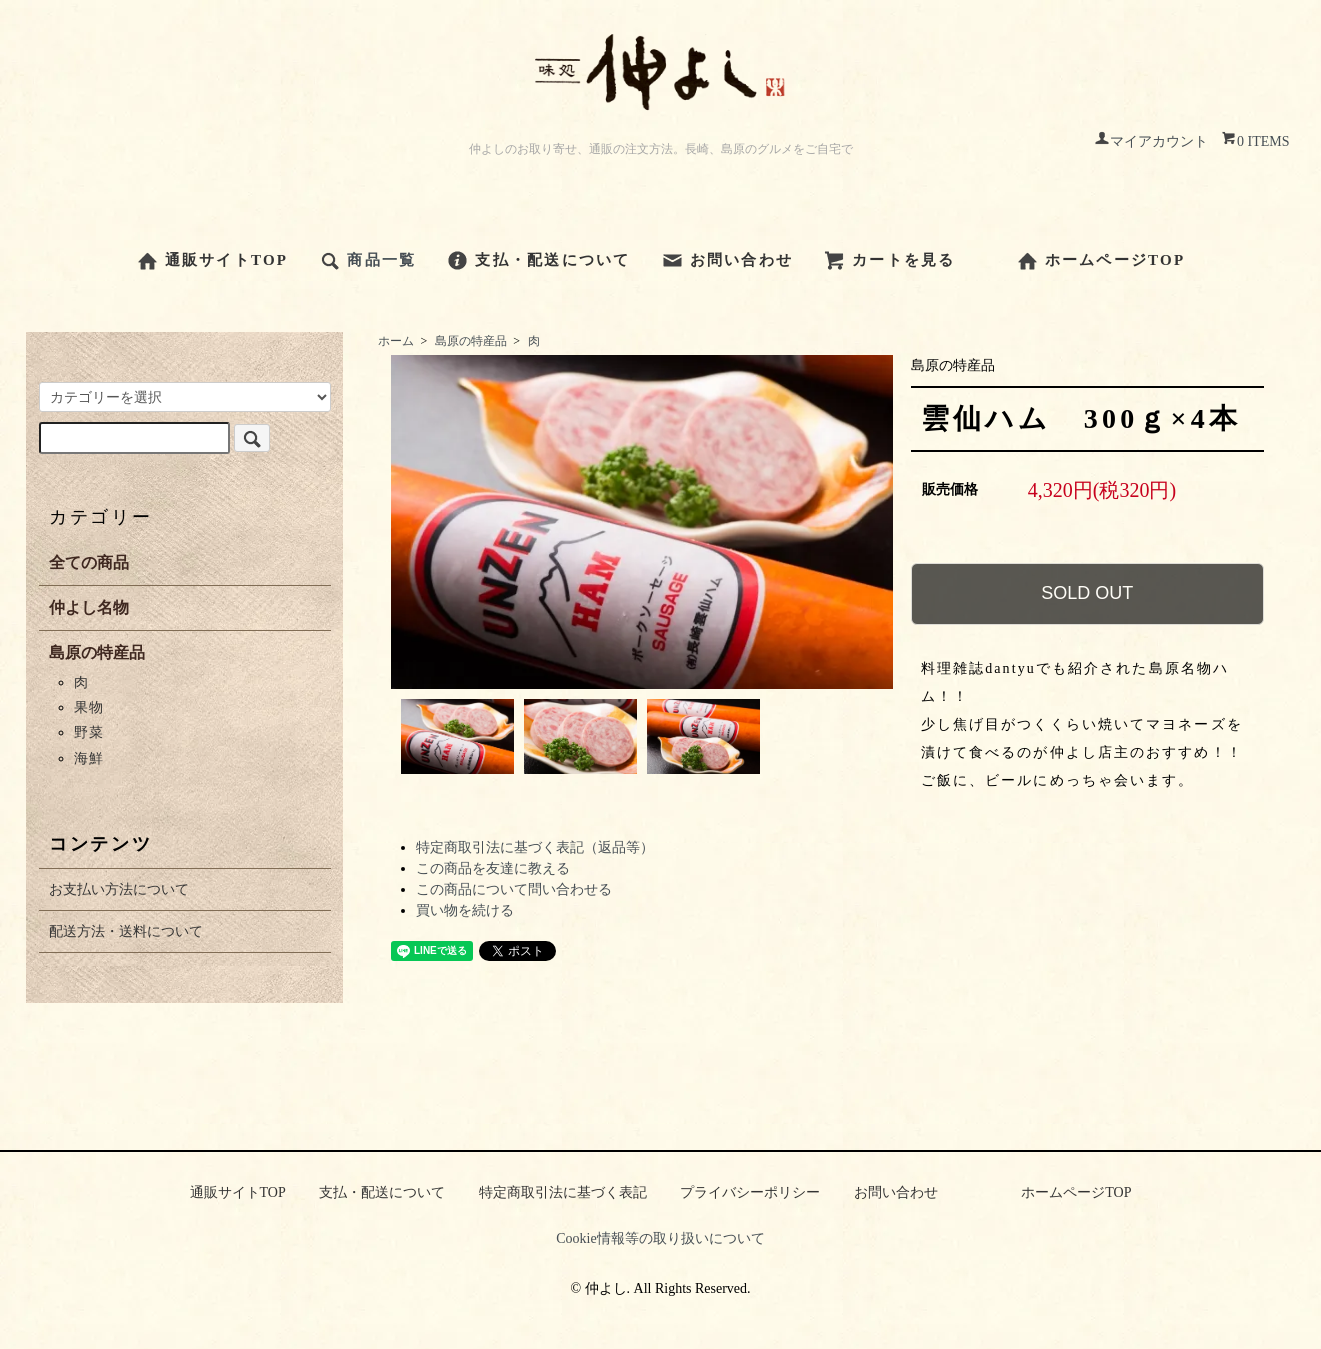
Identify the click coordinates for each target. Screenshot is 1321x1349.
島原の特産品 (471, 341)
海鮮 (88, 758)
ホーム (396, 341)
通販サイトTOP (212, 260)
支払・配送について (538, 260)
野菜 (88, 732)
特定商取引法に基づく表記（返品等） (535, 847)
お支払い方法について (119, 889)
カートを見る (889, 260)
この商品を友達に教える (493, 868)
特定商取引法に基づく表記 (563, 1192)
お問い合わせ (727, 260)
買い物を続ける (465, 910)
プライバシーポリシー (750, 1192)
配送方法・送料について (126, 931)
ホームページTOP (1101, 260)
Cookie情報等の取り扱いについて (660, 1238)
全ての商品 (89, 562)
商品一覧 (367, 260)
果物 (88, 707)
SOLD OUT (1087, 593)
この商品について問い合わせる (514, 889)
